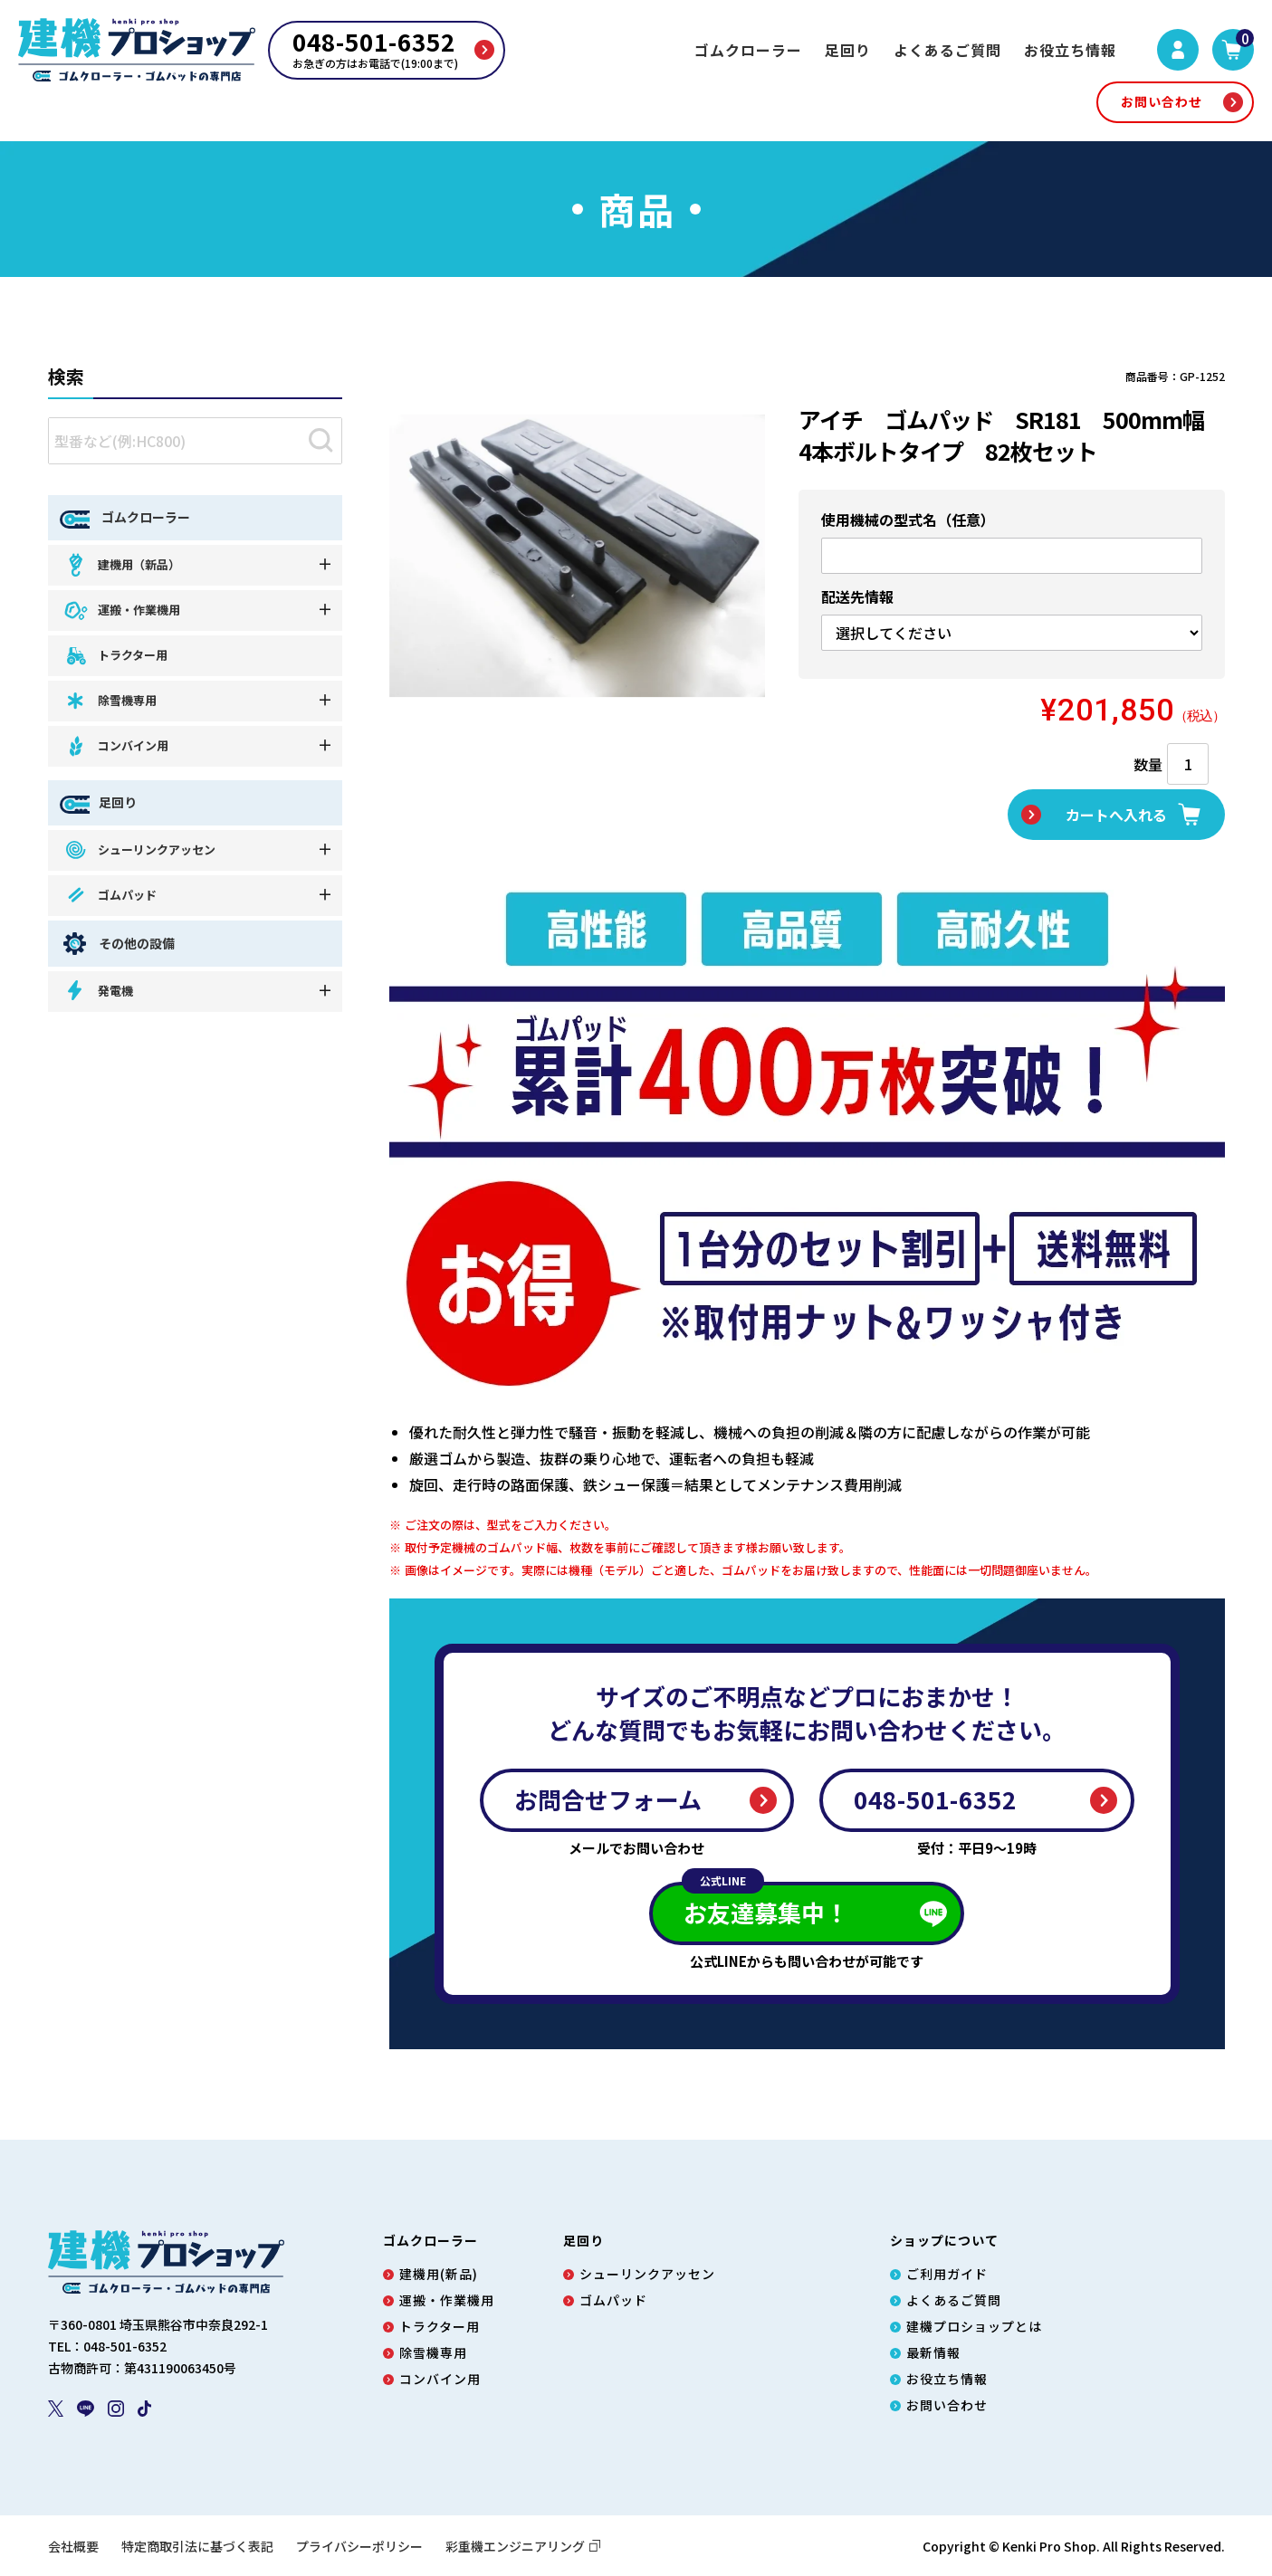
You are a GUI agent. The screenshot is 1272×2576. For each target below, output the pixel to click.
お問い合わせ (1161, 101)
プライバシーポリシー (359, 2546)
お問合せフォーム (608, 1799)
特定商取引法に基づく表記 (197, 2546)
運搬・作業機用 (121, 610)
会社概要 (73, 2546)
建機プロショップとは (974, 2326)
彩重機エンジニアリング (523, 2546)
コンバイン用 (115, 746)
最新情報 (933, 2352)
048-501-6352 (935, 1799)
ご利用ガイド (947, 2273)
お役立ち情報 (1070, 50)
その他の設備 (117, 943)
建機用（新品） (121, 564)
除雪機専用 (109, 701)
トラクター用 (114, 655)
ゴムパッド (109, 894)
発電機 (97, 990)
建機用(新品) (438, 2273)
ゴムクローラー (748, 50)
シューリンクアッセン (138, 849)
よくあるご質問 (947, 50)
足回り (848, 50)
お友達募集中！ (765, 1905)
